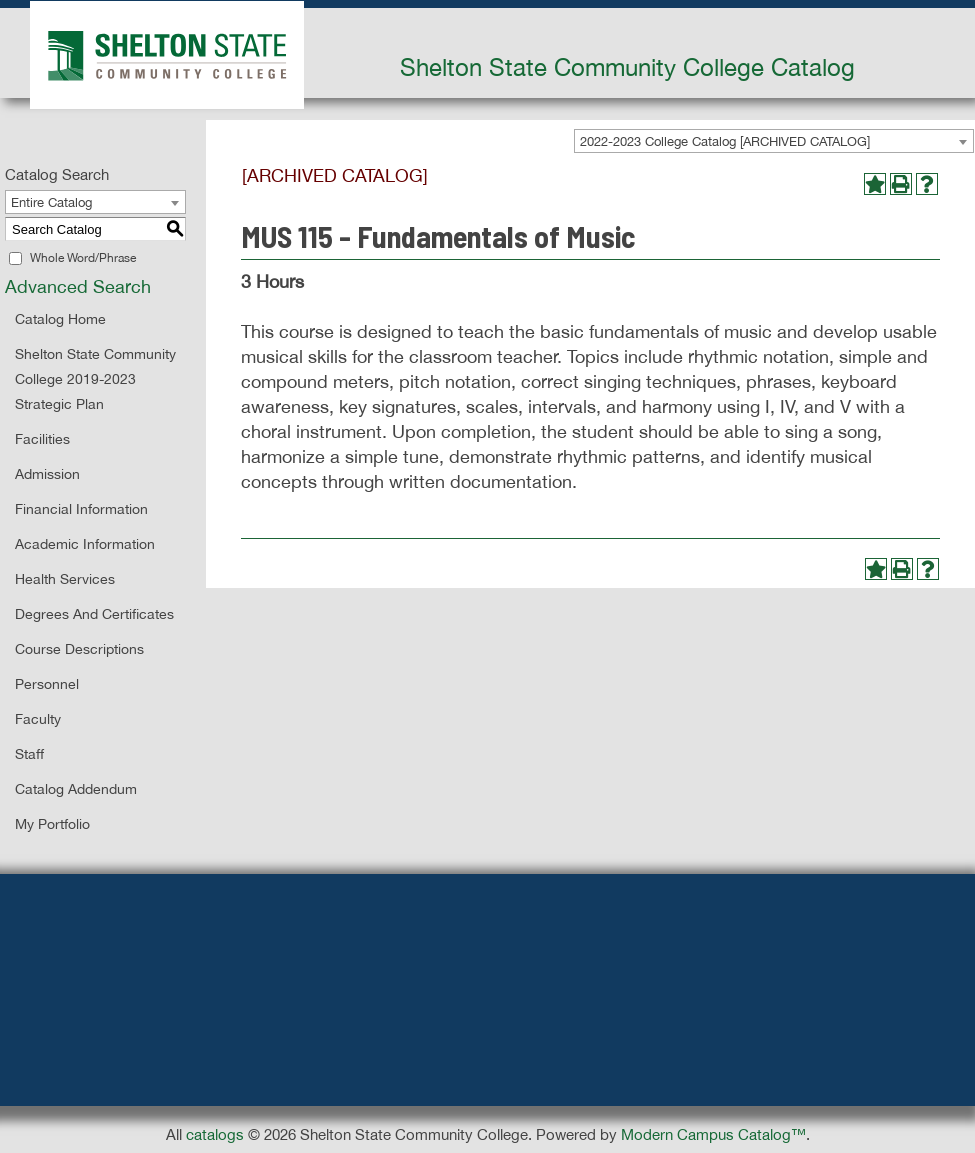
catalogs (215, 1134)
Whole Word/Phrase (83, 258)
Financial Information (81, 509)
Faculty (38, 719)
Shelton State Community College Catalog (627, 67)
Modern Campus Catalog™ (713, 1134)
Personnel (47, 684)
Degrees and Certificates (94, 614)
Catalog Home (60, 319)
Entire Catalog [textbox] (51, 202)
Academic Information (85, 544)
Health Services (65, 579)
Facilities (42, 439)
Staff (29, 754)
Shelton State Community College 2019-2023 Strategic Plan (95, 379)
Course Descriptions (79, 649)
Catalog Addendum (76, 789)
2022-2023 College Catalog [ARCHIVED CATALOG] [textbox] (725, 141)
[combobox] (774, 141)
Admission (47, 474)
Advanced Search (78, 286)
